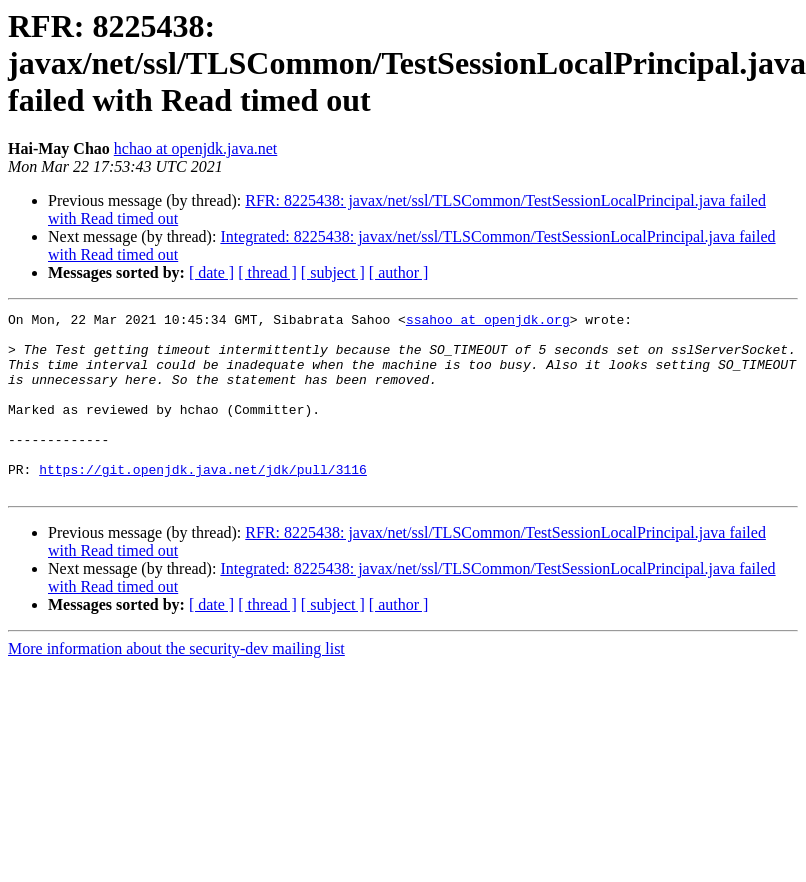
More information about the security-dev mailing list (176, 684)
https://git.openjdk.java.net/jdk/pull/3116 (203, 502)
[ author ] (399, 272)
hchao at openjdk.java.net (196, 148)
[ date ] (211, 272)
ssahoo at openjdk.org (488, 322)
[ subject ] (333, 272)
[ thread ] (267, 272)
